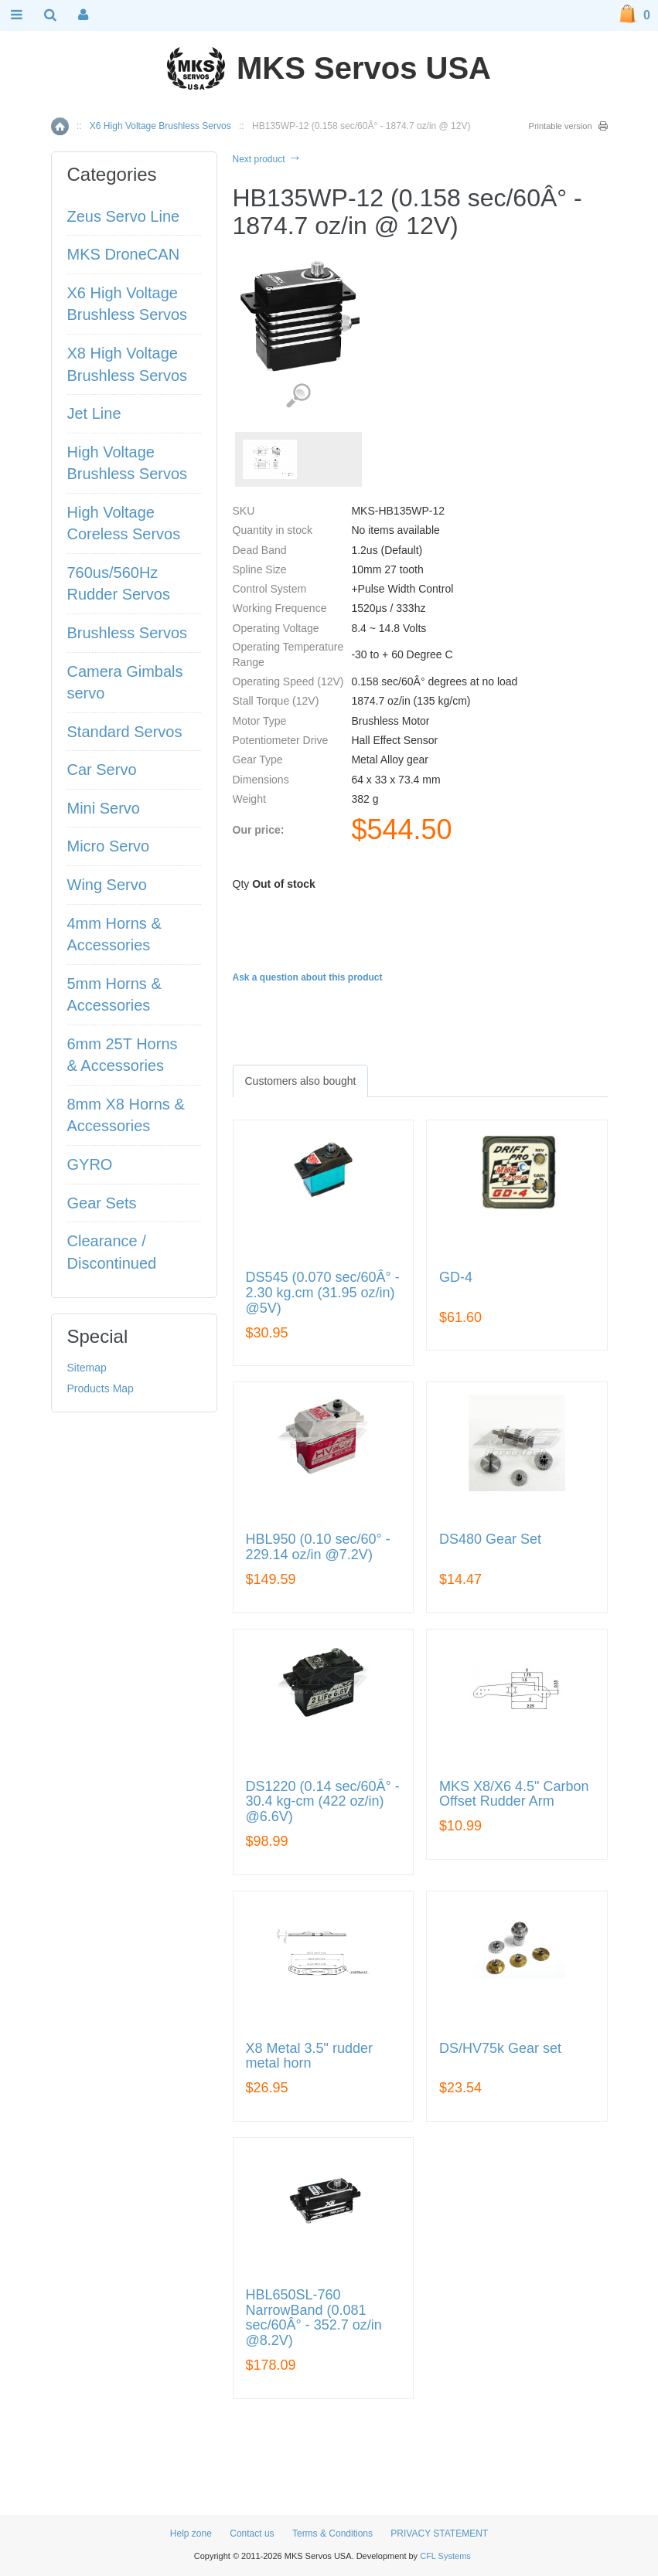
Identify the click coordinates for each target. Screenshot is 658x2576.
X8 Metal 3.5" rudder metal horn (309, 2056)
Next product (267, 159)
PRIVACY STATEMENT (439, 2533)
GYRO (90, 1164)
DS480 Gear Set (490, 1539)
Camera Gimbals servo (125, 682)
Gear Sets (102, 1203)
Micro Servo (108, 846)
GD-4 (455, 1277)
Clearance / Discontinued (112, 1252)
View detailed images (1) (298, 396)
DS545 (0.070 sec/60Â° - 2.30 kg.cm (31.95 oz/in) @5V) (323, 1293)
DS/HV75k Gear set (500, 2048)
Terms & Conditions (332, 2533)
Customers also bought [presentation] (300, 1081)
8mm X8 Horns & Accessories (126, 1115)
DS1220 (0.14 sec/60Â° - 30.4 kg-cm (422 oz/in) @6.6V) (323, 1802)
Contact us (252, 2533)
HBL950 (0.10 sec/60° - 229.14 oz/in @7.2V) (318, 1547)
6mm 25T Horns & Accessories (122, 1055)
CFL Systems (445, 2556)
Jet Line (94, 413)
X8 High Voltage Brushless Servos (127, 364)
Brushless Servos (127, 632)
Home (60, 126)
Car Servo (102, 769)
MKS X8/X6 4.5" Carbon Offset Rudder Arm (514, 1794)
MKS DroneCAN (123, 254)
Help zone (191, 2533)
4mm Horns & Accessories (114, 934)
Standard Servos (124, 731)
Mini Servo (103, 808)
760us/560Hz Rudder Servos (118, 583)
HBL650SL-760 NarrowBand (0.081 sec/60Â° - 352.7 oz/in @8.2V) (314, 2318)
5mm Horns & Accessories (114, 994)
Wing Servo (107, 884)
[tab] (301, 1081)
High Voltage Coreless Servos (124, 523)
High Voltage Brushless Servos (127, 463)
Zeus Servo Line (123, 216)
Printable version (560, 126)
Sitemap (87, 1367)
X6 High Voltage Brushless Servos (160, 126)
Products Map (100, 1388)
